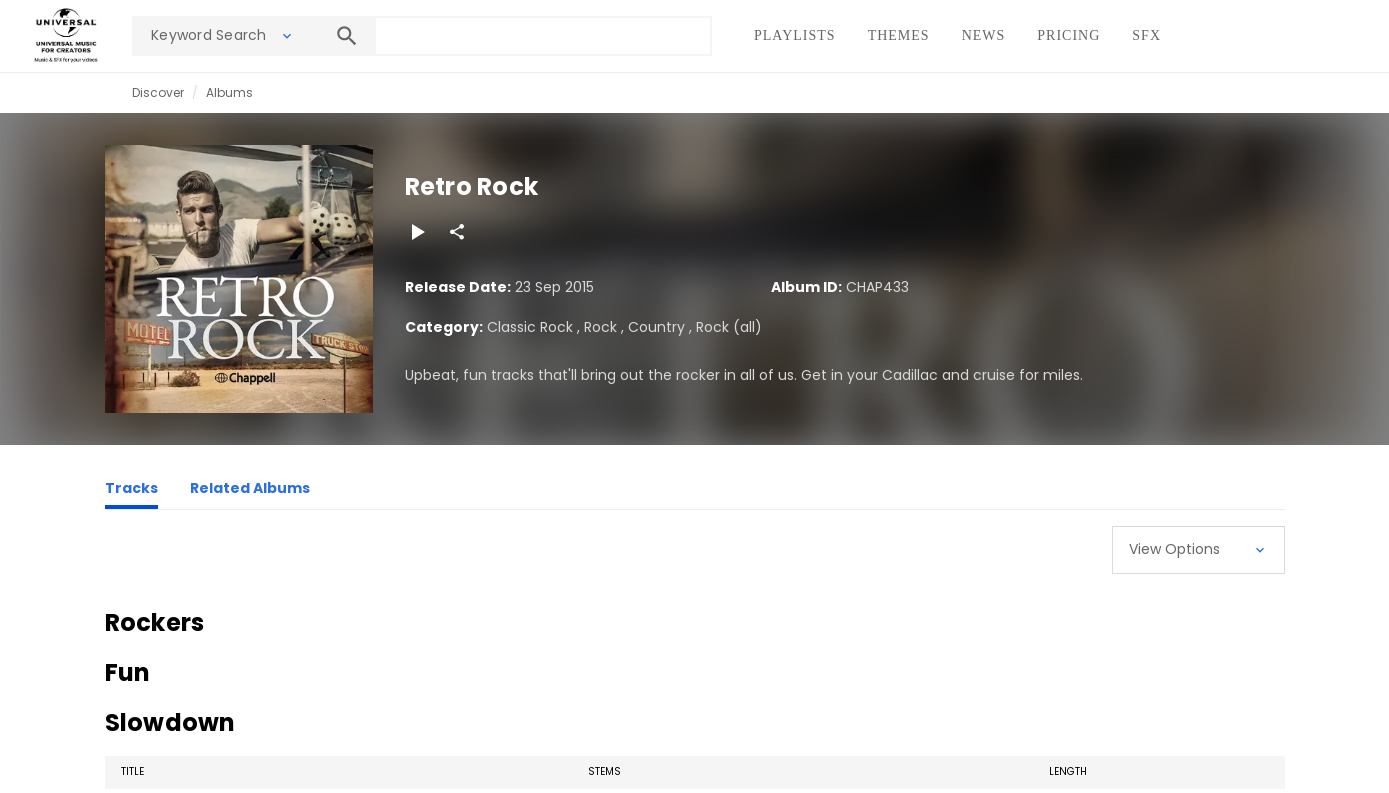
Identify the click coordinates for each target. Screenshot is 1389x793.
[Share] (457, 232)
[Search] (347, 36)
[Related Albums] (250, 491)
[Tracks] (131, 491)
